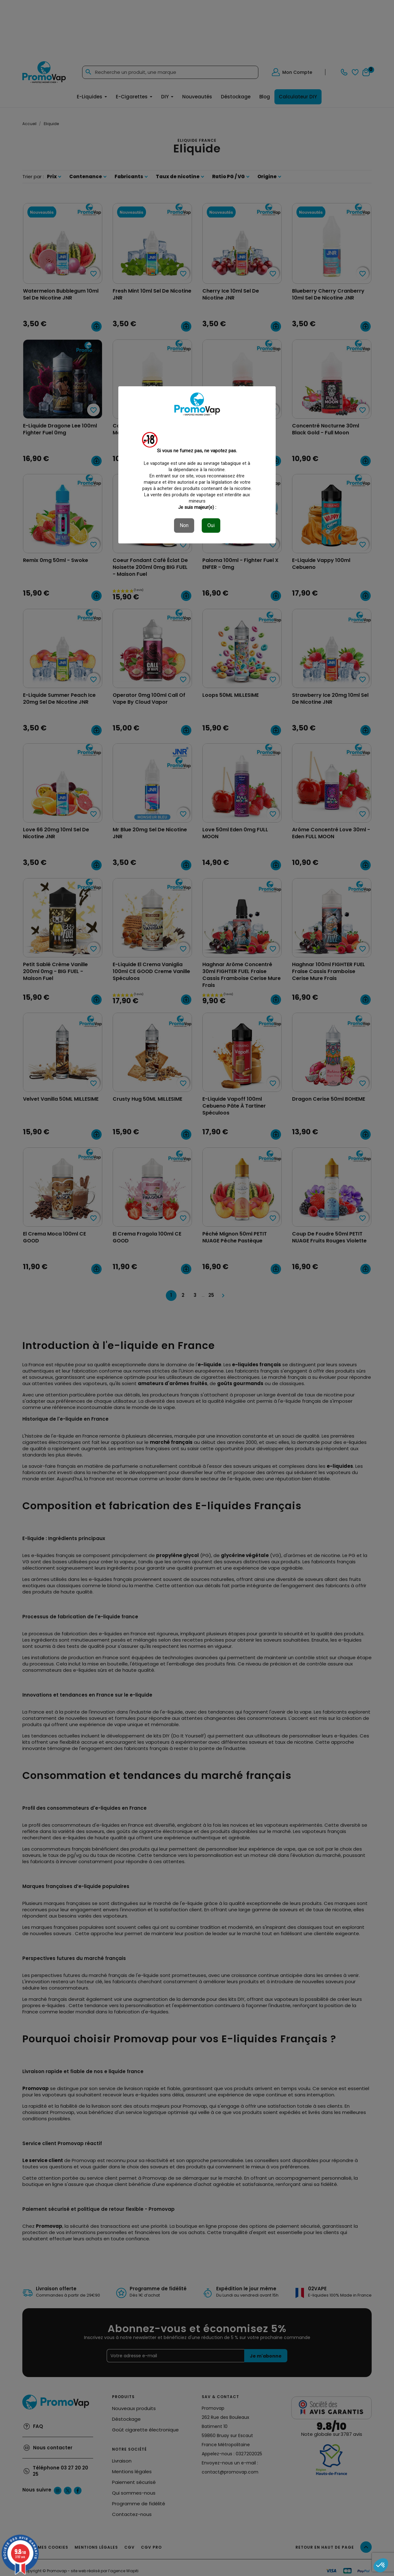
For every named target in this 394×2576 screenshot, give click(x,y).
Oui (211, 525)
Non (184, 525)
